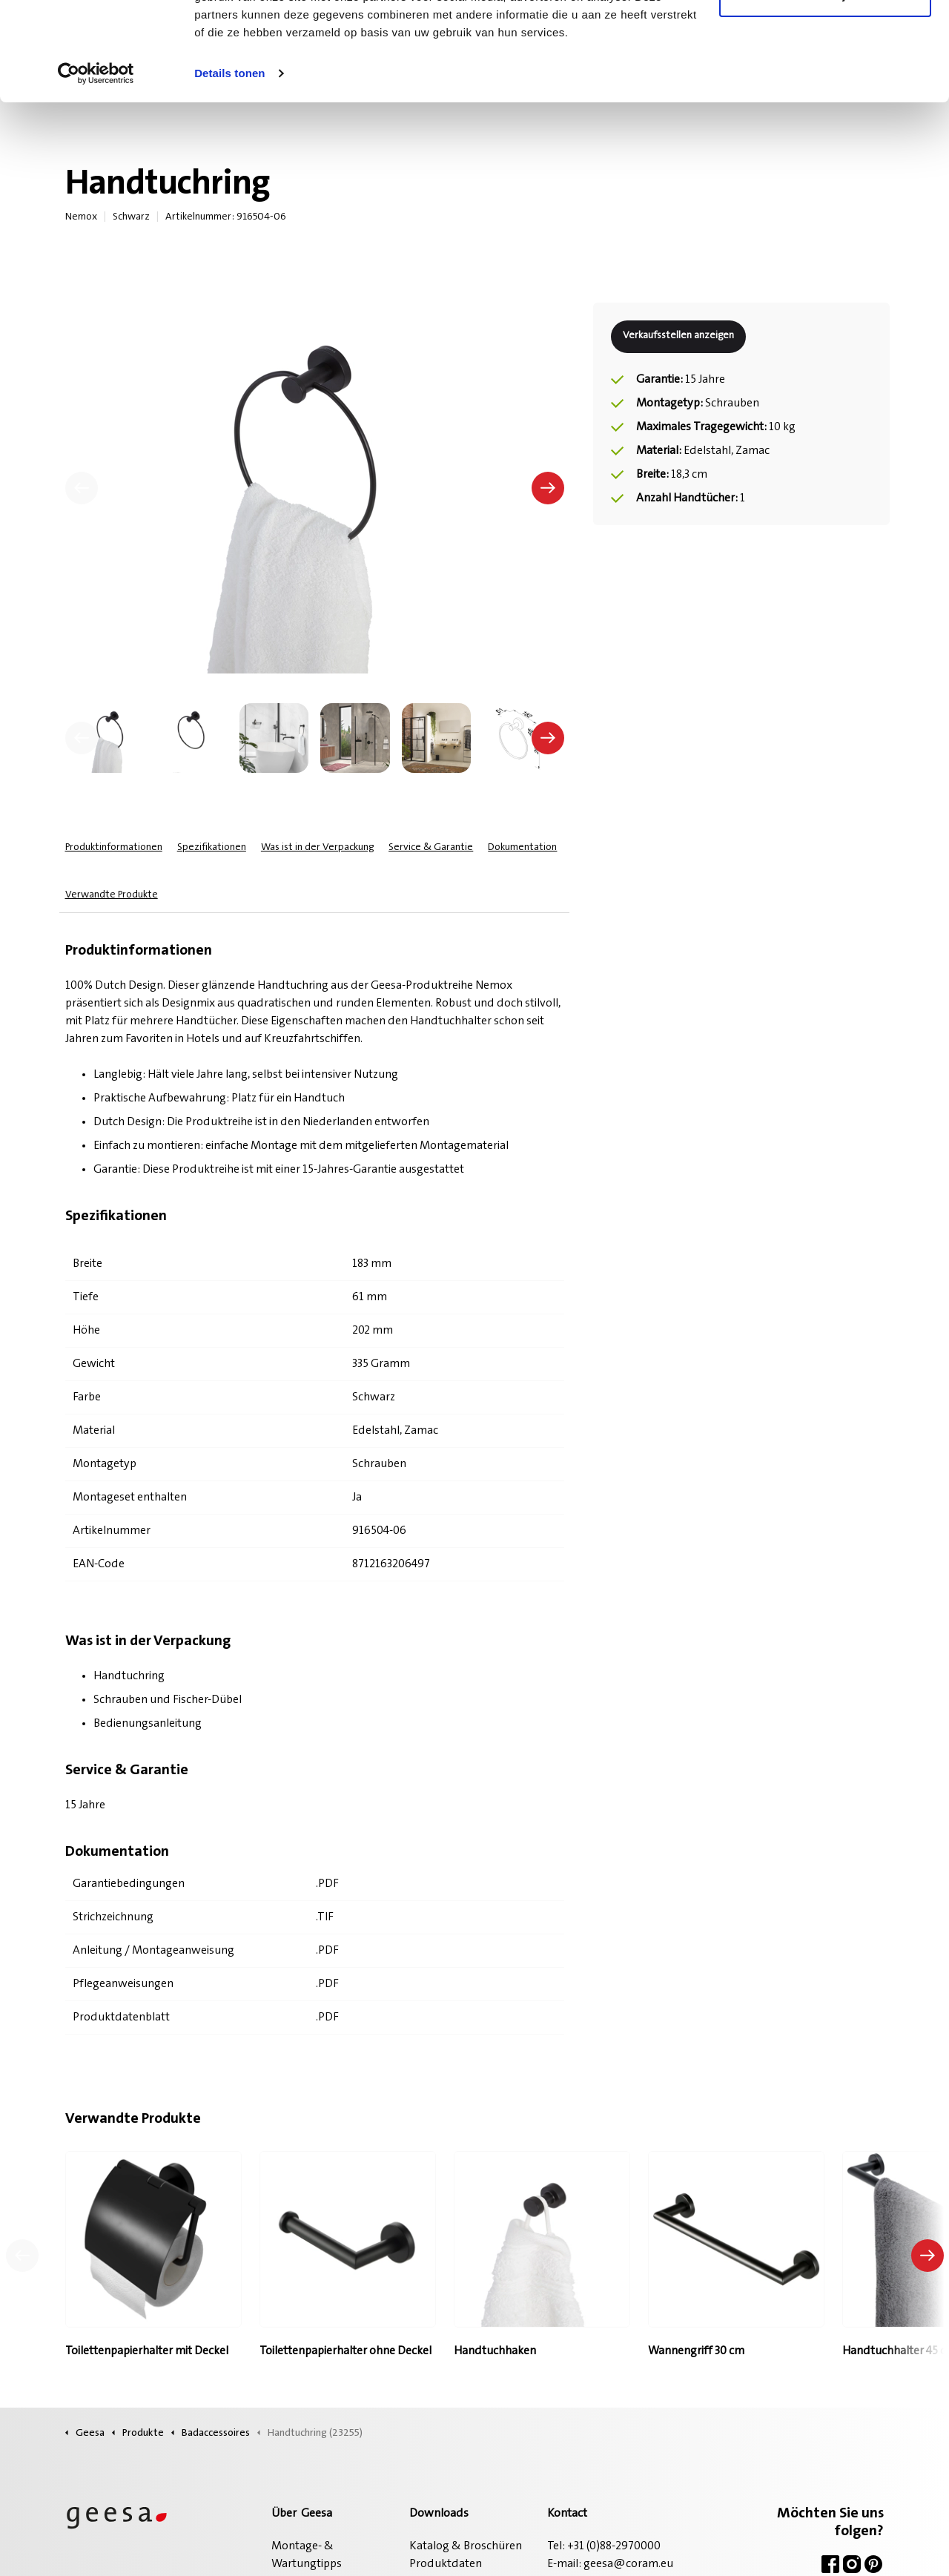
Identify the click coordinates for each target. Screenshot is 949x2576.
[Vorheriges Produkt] (22, 2255)
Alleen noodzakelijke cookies (825, 88)
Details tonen (229, 165)
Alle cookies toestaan (825, 39)
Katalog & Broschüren (465, 2546)
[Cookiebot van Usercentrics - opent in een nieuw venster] (96, 166)
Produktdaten (445, 2564)
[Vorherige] (81, 488)
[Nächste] (548, 488)
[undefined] (81, 738)
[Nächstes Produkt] (927, 2255)
